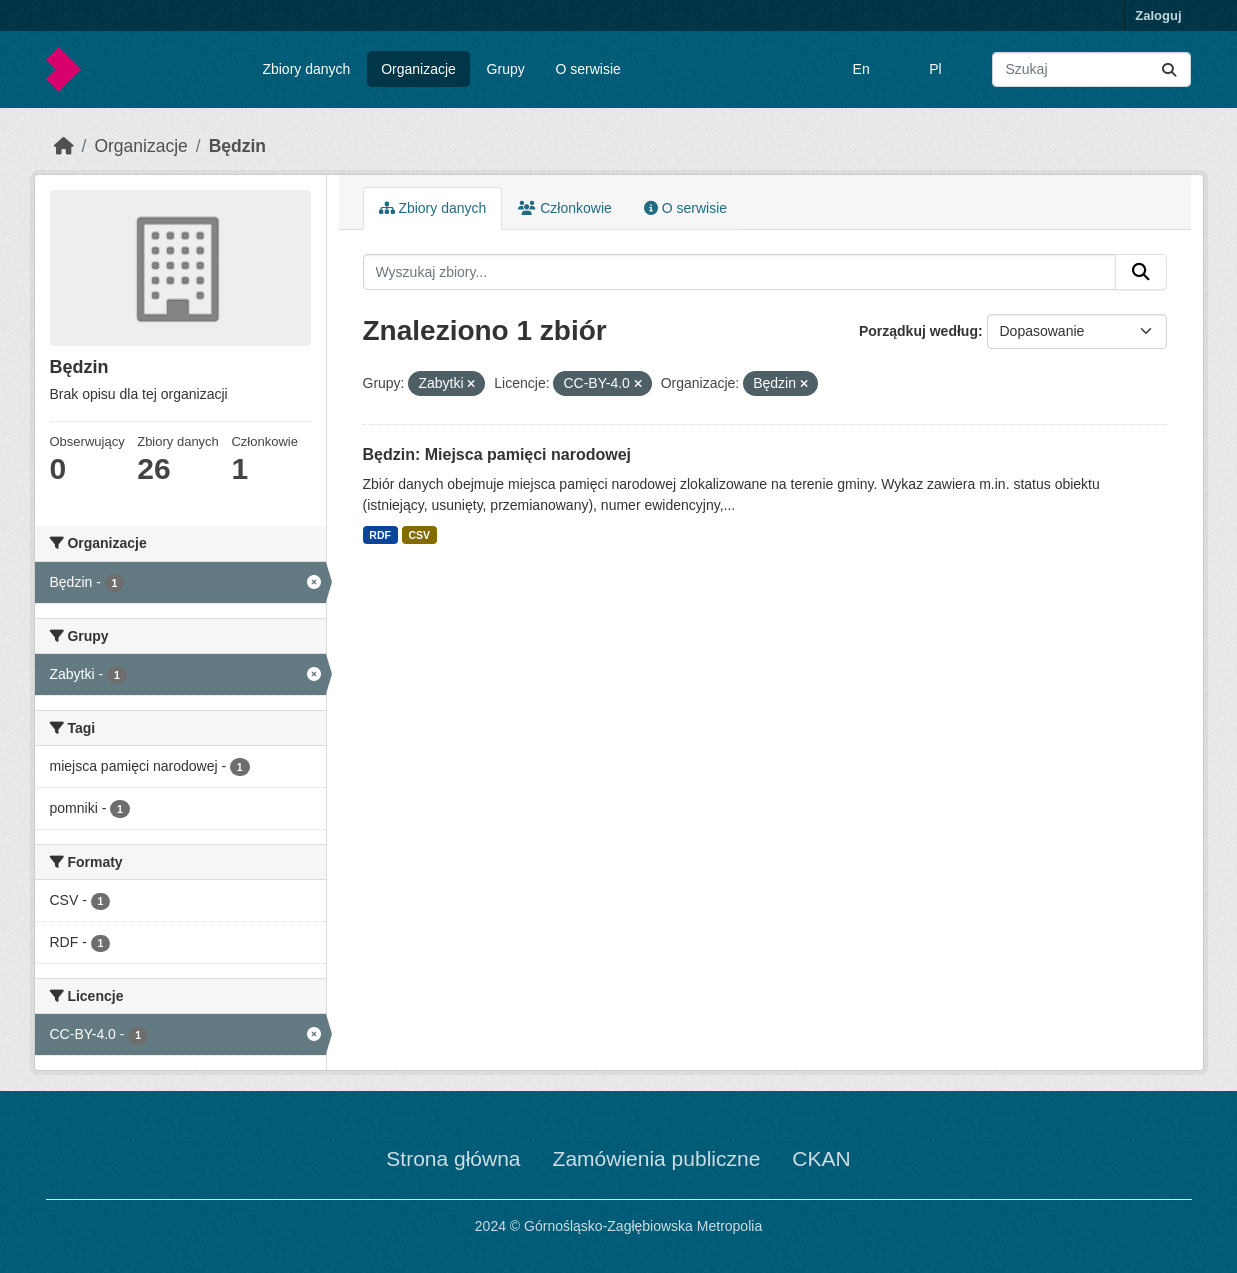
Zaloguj (1158, 15)
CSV (419, 535)
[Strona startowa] (64, 146)
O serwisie (588, 69)
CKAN (821, 1158)
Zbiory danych (306, 69)
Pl (935, 69)
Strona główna (453, 1158)
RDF (380, 535)
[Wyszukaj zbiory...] (1091, 69)
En (861, 69)
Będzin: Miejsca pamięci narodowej (497, 454)
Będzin (237, 146)
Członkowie (564, 208)
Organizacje (418, 69)
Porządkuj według (918, 331)
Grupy (506, 69)
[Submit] (1169, 69)
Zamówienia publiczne (657, 1158)
